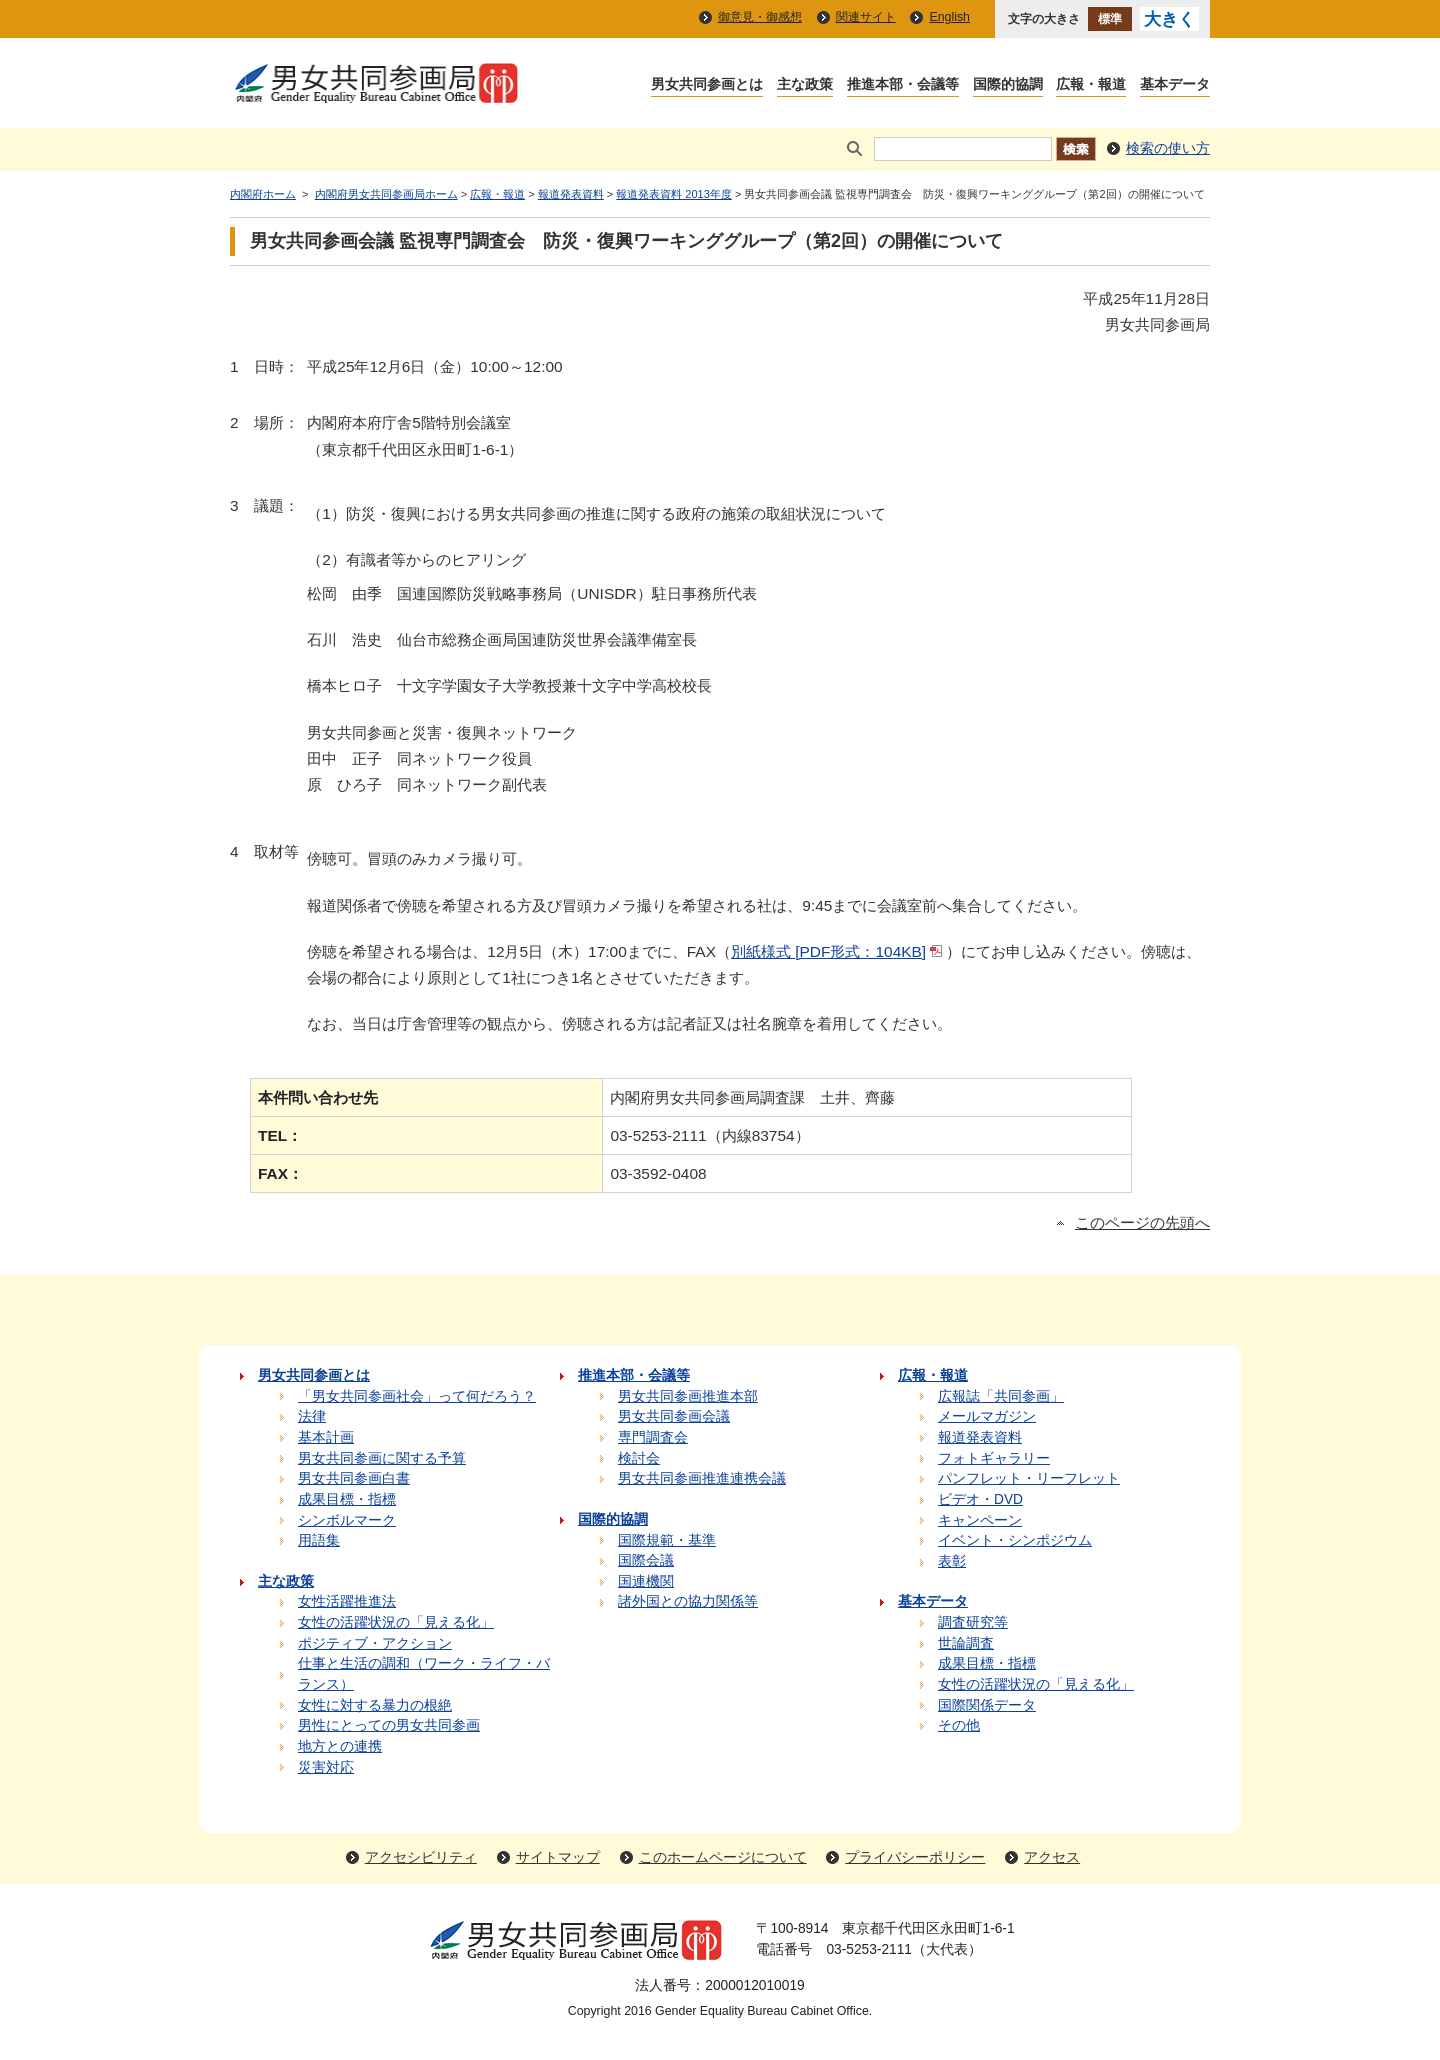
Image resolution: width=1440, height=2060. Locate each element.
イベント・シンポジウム (1015, 1540)
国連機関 (646, 1581)
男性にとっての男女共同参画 (389, 1725)
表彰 (952, 1561)
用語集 (319, 1540)
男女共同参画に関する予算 (382, 1458)
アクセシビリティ (421, 1857)
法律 (312, 1416)
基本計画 (326, 1437)
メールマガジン (987, 1416)
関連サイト (866, 17)
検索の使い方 (1168, 148)
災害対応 (326, 1767)
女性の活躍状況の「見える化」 (396, 1622)
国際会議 (646, 1560)
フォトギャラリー (994, 1458)
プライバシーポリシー (915, 1857)
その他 (959, 1725)
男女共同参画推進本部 (688, 1396)
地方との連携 (340, 1746)
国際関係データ (987, 1705)
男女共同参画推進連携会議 (702, 1478)
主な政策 (805, 85)
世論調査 (966, 1643)
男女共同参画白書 (354, 1478)
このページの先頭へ (1142, 1223)
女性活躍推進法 (347, 1601)
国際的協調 (1008, 85)
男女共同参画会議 (674, 1416)
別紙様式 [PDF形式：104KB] (838, 951)
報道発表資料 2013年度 (674, 194)
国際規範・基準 (667, 1540)
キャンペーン (980, 1520)
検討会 (639, 1458)
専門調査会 (653, 1437)
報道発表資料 (571, 194)
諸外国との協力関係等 (688, 1601)
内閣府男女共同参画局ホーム (386, 194)
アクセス (1052, 1857)
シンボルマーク (347, 1520)
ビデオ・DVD (980, 1499)
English (949, 17)
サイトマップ (558, 1857)
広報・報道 (1091, 85)
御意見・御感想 (760, 17)
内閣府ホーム (263, 194)
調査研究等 (973, 1622)
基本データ (1175, 85)
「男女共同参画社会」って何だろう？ (417, 1396)
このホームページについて (723, 1857)
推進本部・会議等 (903, 85)
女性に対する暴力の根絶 (375, 1705)
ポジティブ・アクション (375, 1643)
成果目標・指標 (347, 1499)
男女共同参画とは (707, 85)
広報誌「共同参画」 (1001, 1396)
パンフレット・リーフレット (1029, 1478)
